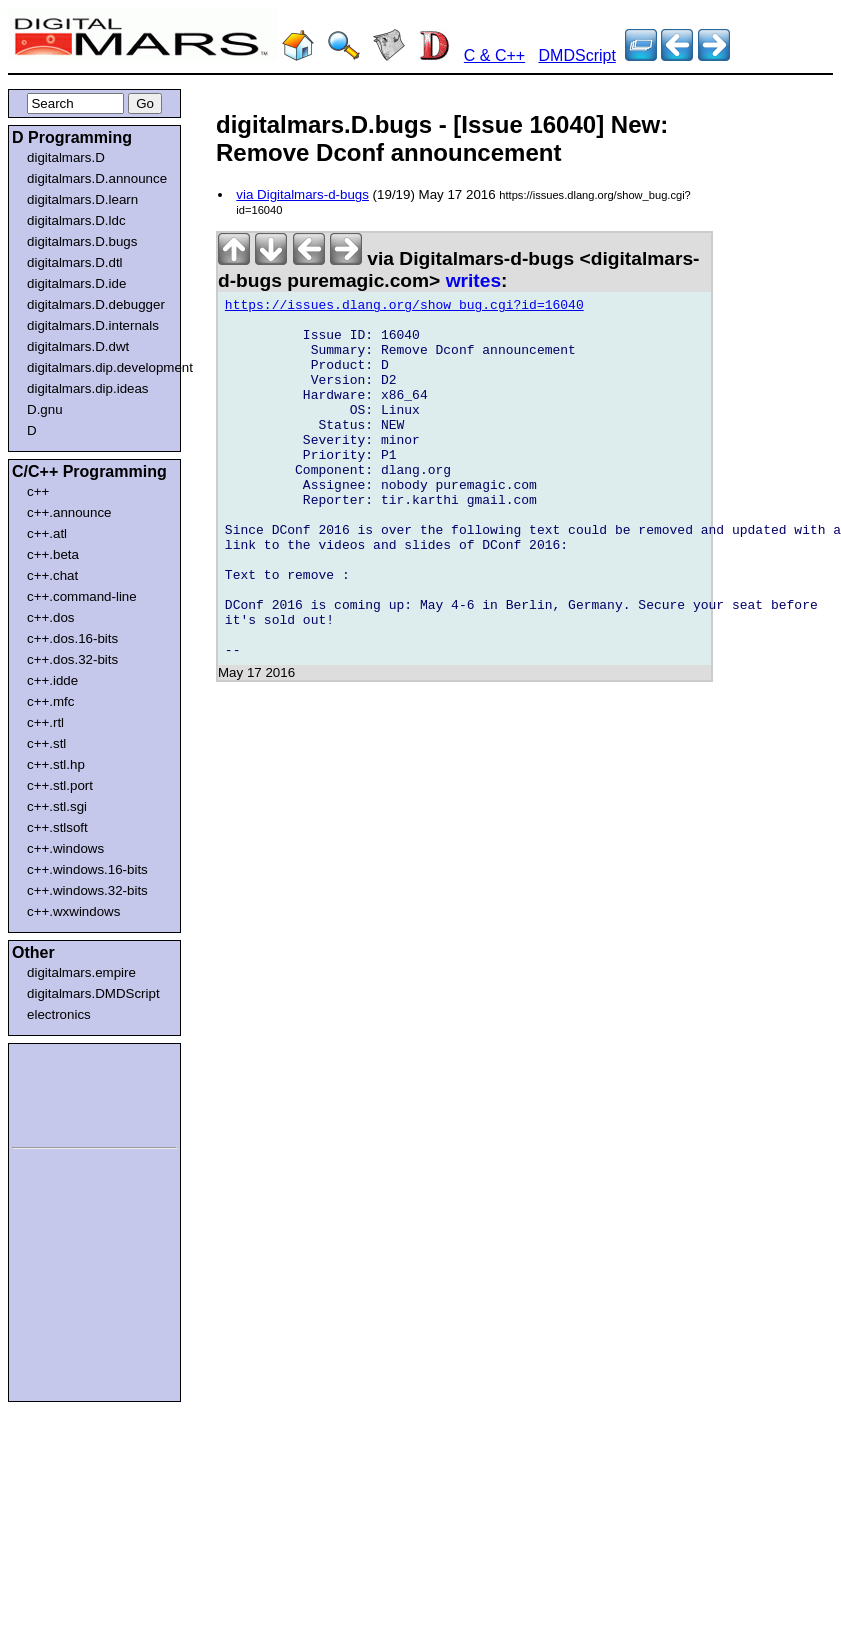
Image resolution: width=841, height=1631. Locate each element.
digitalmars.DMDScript (93, 993)
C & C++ (494, 55)
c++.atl (47, 533)
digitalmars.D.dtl (75, 262)
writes (473, 280)
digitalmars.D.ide (76, 283)
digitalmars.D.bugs (82, 241)
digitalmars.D (66, 157)
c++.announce (69, 512)
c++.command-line (82, 596)
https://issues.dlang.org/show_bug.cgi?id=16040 (404, 308)
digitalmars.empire (81, 972)
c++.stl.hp (56, 764)
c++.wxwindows (73, 911)
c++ (38, 491)
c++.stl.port (60, 785)
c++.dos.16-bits (72, 638)
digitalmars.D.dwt (78, 346)
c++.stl (46, 743)
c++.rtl (45, 722)
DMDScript (577, 55)
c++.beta (53, 554)
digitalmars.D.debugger (96, 304)
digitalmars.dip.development (98, 367)
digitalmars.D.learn (82, 199)
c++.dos (50, 617)
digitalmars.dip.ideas (88, 388)
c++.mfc (50, 701)
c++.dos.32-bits (72, 659)
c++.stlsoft (57, 827)
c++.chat (52, 575)
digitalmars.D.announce (97, 178)
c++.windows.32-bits (87, 890)
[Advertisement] (72, 1092)
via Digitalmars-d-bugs (302, 194)
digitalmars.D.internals (93, 325)
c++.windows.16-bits (87, 869)
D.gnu (45, 409)
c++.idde (52, 680)
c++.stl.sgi (57, 806)
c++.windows (65, 848)
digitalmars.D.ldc (76, 220)
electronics (59, 1014)
